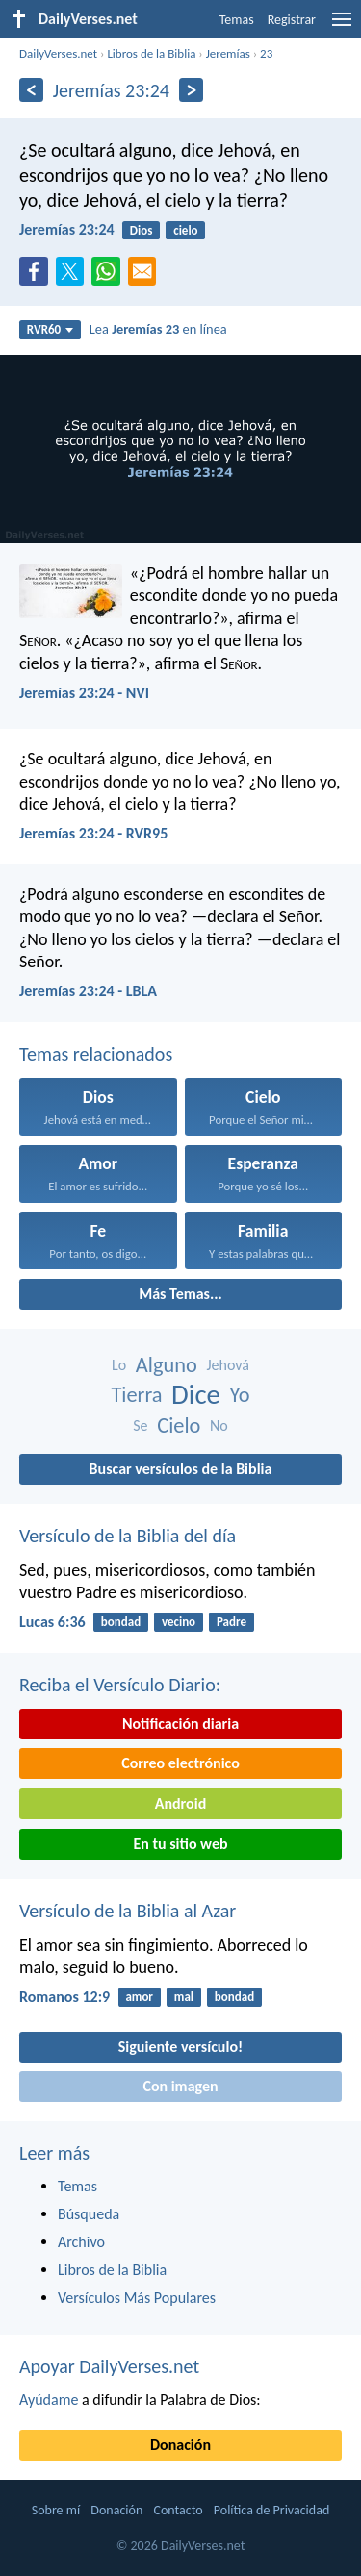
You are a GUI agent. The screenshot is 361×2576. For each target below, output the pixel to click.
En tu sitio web (180, 1844)
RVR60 (50, 329)
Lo (119, 1365)
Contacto (177, 2510)
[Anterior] (31, 90)
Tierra (136, 1395)
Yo (240, 1395)
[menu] (341, 26)
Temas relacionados (95, 1053)
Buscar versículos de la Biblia (181, 1469)
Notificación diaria (180, 1723)
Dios (141, 230)
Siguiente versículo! (180, 2047)
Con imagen (180, 2086)
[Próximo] (191, 90)
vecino (178, 1621)
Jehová (227, 1365)
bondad (121, 1621)
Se (140, 1425)
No (219, 1425)
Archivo (81, 2242)
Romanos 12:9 (64, 1997)
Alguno (166, 1365)
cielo (185, 230)
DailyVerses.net (58, 53)
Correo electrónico (180, 1763)
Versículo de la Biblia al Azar (127, 1910)
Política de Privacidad (271, 2510)
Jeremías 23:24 (67, 229)
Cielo (178, 1425)
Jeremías (228, 53)
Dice (195, 1395)
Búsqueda (88, 2214)
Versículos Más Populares (137, 2297)
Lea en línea (158, 329)
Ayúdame (48, 2399)
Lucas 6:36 (52, 1622)
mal (183, 1996)
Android (180, 1803)
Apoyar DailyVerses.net (109, 2366)
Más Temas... (180, 1294)
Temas (236, 20)
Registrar (292, 20)
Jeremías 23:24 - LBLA (88, 991)
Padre (231, 1621)
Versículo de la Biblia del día (127, 1535)
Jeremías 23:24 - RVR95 (93, 833)
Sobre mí (56, 2510)
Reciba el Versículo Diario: (119, 1684)
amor (139, 1996)
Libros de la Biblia (151, 53)
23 (266, 53)
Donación (180, 2445)
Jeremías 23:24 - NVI (84, 693)
